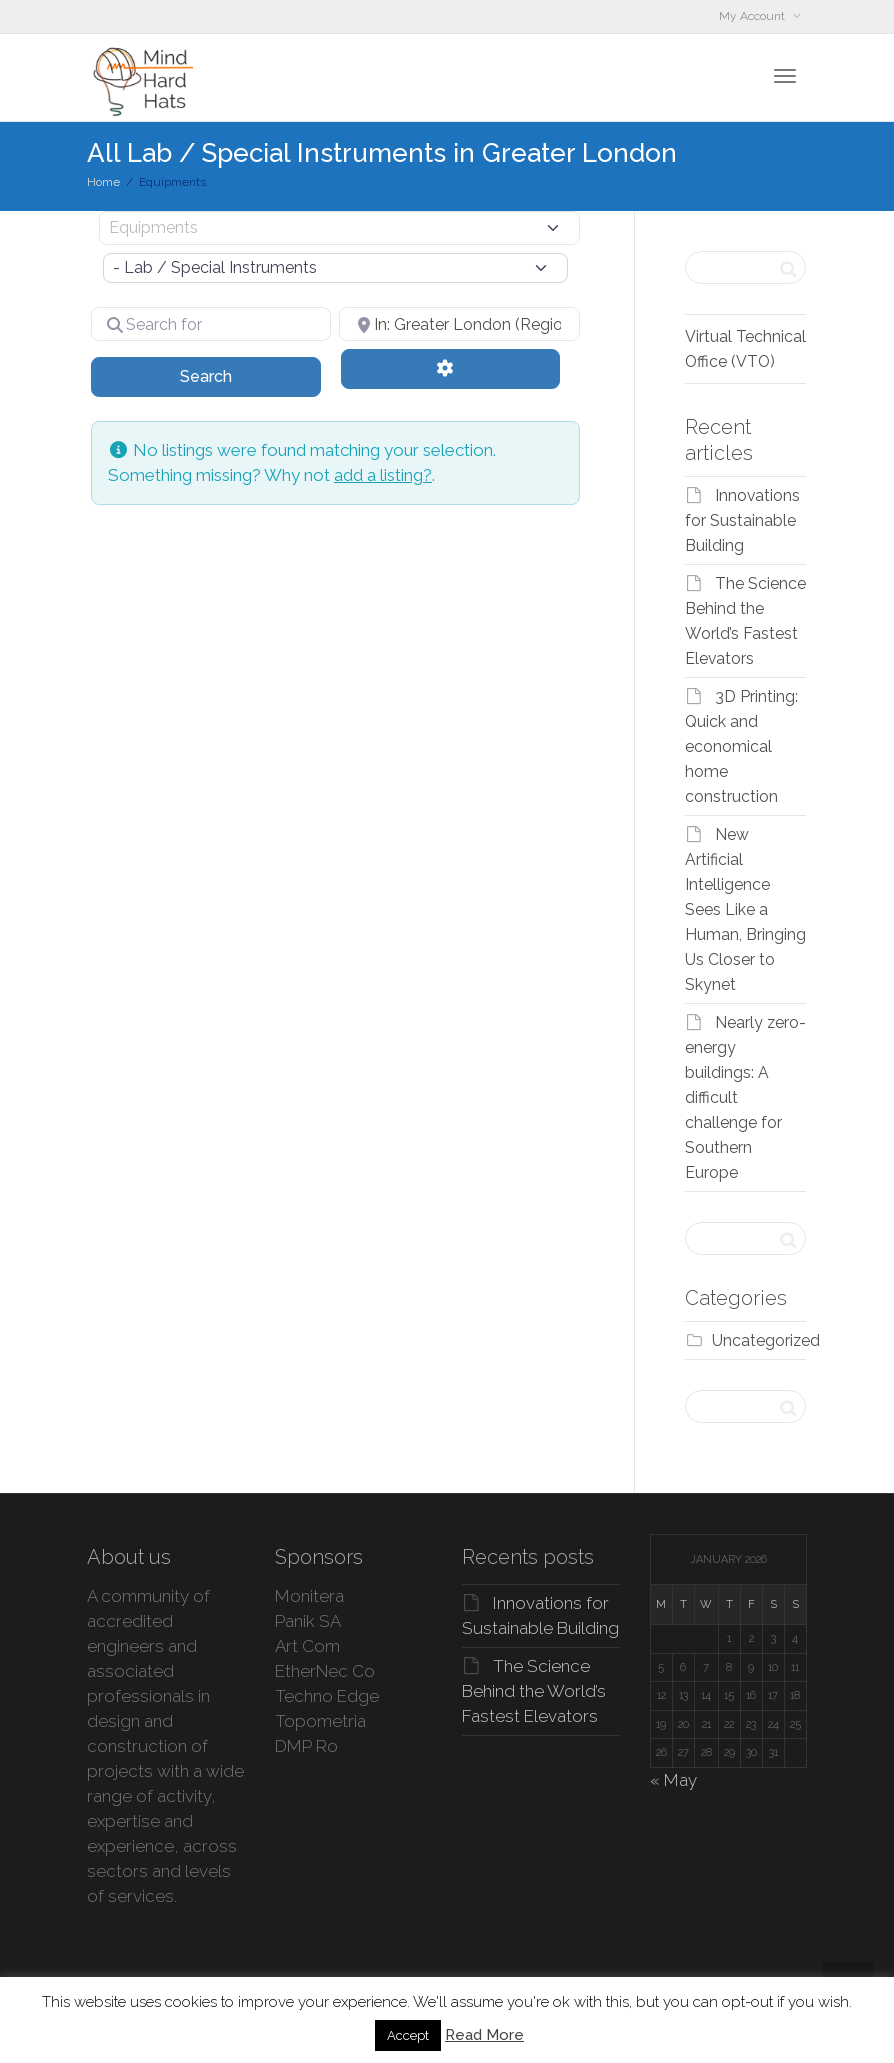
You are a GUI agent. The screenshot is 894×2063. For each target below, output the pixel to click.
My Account (753, 16)
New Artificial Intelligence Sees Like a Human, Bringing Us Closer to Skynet (745, 909)
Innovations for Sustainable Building (742, 520)
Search (231, 375)
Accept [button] (408, 2035)
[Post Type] (339, 228)
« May (673, 1780)
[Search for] (211, 324)
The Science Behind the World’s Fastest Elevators (534, 1691)
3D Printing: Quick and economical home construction (741, 746)
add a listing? (383, 475)
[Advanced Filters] (450, 369)
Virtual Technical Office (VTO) (745, 349)
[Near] (459, 324)
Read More (484, 2035)
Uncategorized (766, 1340)
